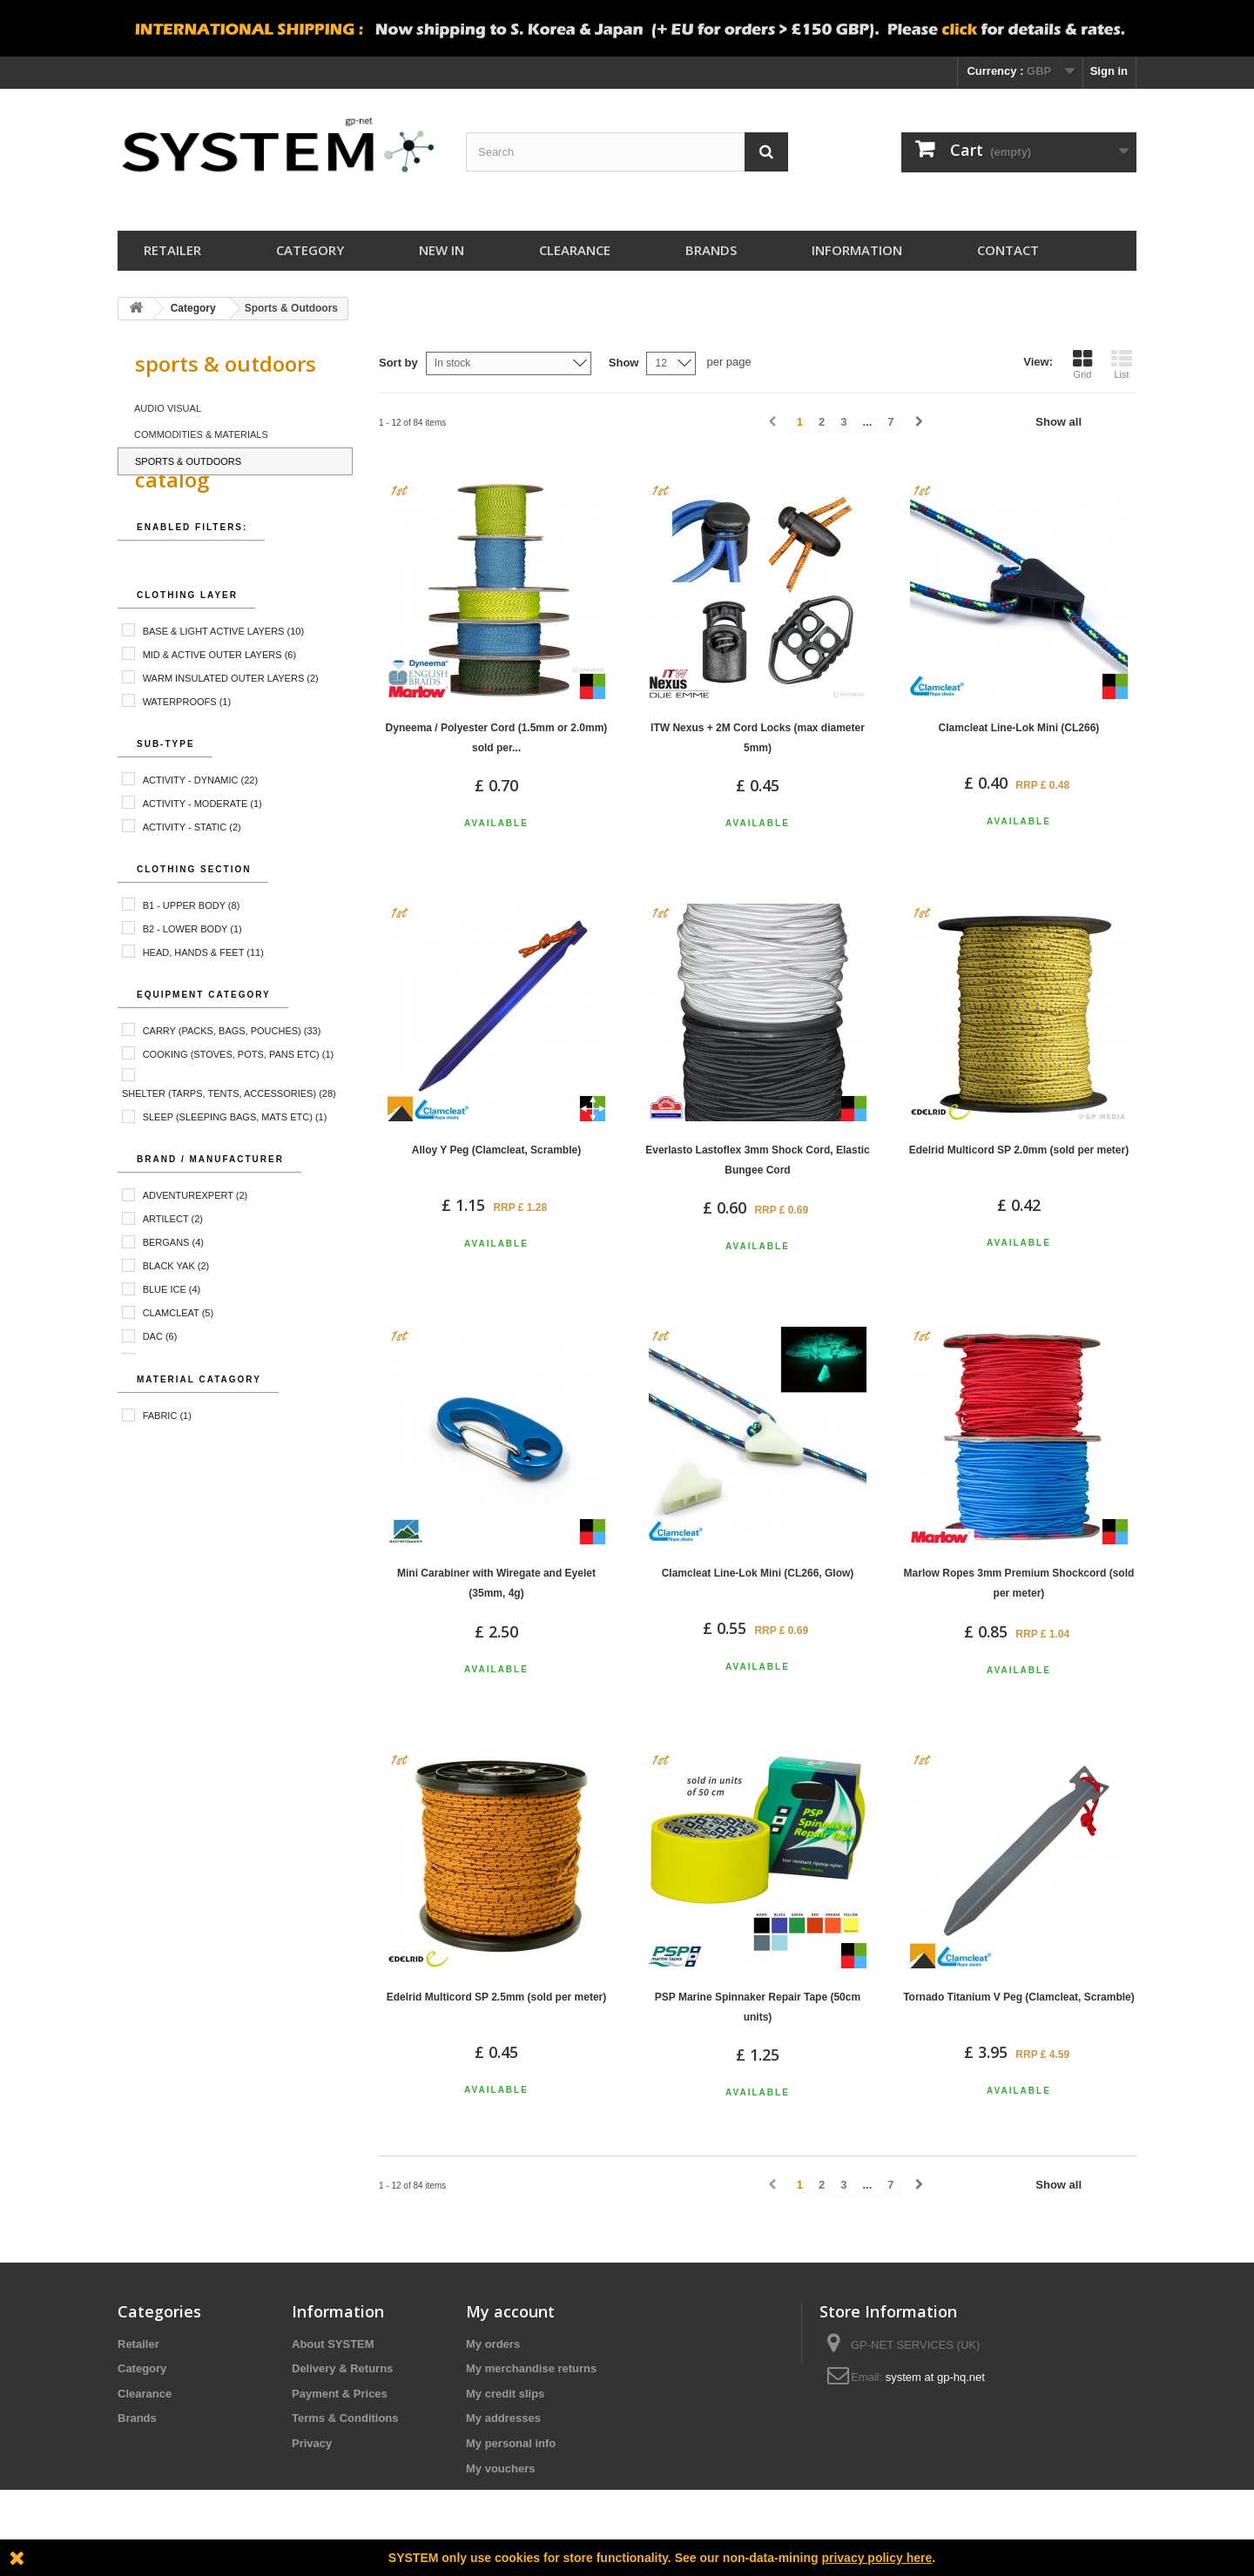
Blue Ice (172, 1330)
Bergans (173, 1283)
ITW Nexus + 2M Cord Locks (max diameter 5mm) (758, 738)
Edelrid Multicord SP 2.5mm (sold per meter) (497, 1997)
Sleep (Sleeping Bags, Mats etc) (235, 1158)
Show (624, 362)
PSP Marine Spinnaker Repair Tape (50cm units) (757, 2007)
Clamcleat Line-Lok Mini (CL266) (1019, 728)
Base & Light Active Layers (223, 671)
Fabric (167, 1456)
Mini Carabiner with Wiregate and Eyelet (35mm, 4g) (496, 1583)
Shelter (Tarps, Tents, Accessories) (229, 1134)
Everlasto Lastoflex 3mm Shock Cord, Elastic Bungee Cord (757, 1160)
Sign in (1109, 70)
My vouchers (500, 2468)
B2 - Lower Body (192, 969)
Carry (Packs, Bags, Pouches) (232, 1071)
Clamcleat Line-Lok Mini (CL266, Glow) (758, 1573)
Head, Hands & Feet (203, 992)
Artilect (173, 1259)
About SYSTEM (333, 2344)
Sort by (398, 362)
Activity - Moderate (202, 843)
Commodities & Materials (201, 434)
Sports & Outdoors (188, 461)
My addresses (503, 2418)
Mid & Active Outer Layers (219, 694)
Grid (1082, 364)
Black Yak (176, 1306)
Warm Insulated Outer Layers (231, 718)
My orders (493, 2344)
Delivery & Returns (342, 2368)
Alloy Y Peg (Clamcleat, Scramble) (496, 1150)
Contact (1008, 250)
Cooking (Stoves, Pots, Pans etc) (238, 1094)
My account (510, 2311)
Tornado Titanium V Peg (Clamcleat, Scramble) (1019, 1997)
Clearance (574, 250)
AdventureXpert (195, 1236)
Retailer (172, 250)
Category (310, 250)
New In (441, 250)
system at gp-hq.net (935, 2377)
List (1121, 364)
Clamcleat (178, 1354)
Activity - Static (192, 867)
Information (857, 250)
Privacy (312, 2443)
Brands (711, 250)
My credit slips (505, 2393)
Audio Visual (167, 408)
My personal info (511, 2443)
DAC (160, 1377)
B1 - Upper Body (191, 945)
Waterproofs (187, 741)
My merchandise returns (531, 2368)
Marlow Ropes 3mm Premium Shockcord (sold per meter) (1019, 1583)
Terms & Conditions (345, 2418)
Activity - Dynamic (200, 820)
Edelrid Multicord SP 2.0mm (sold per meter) (1019, 1150)
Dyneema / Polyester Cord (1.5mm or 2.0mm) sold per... (497, 738)
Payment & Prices (340, 2393)
